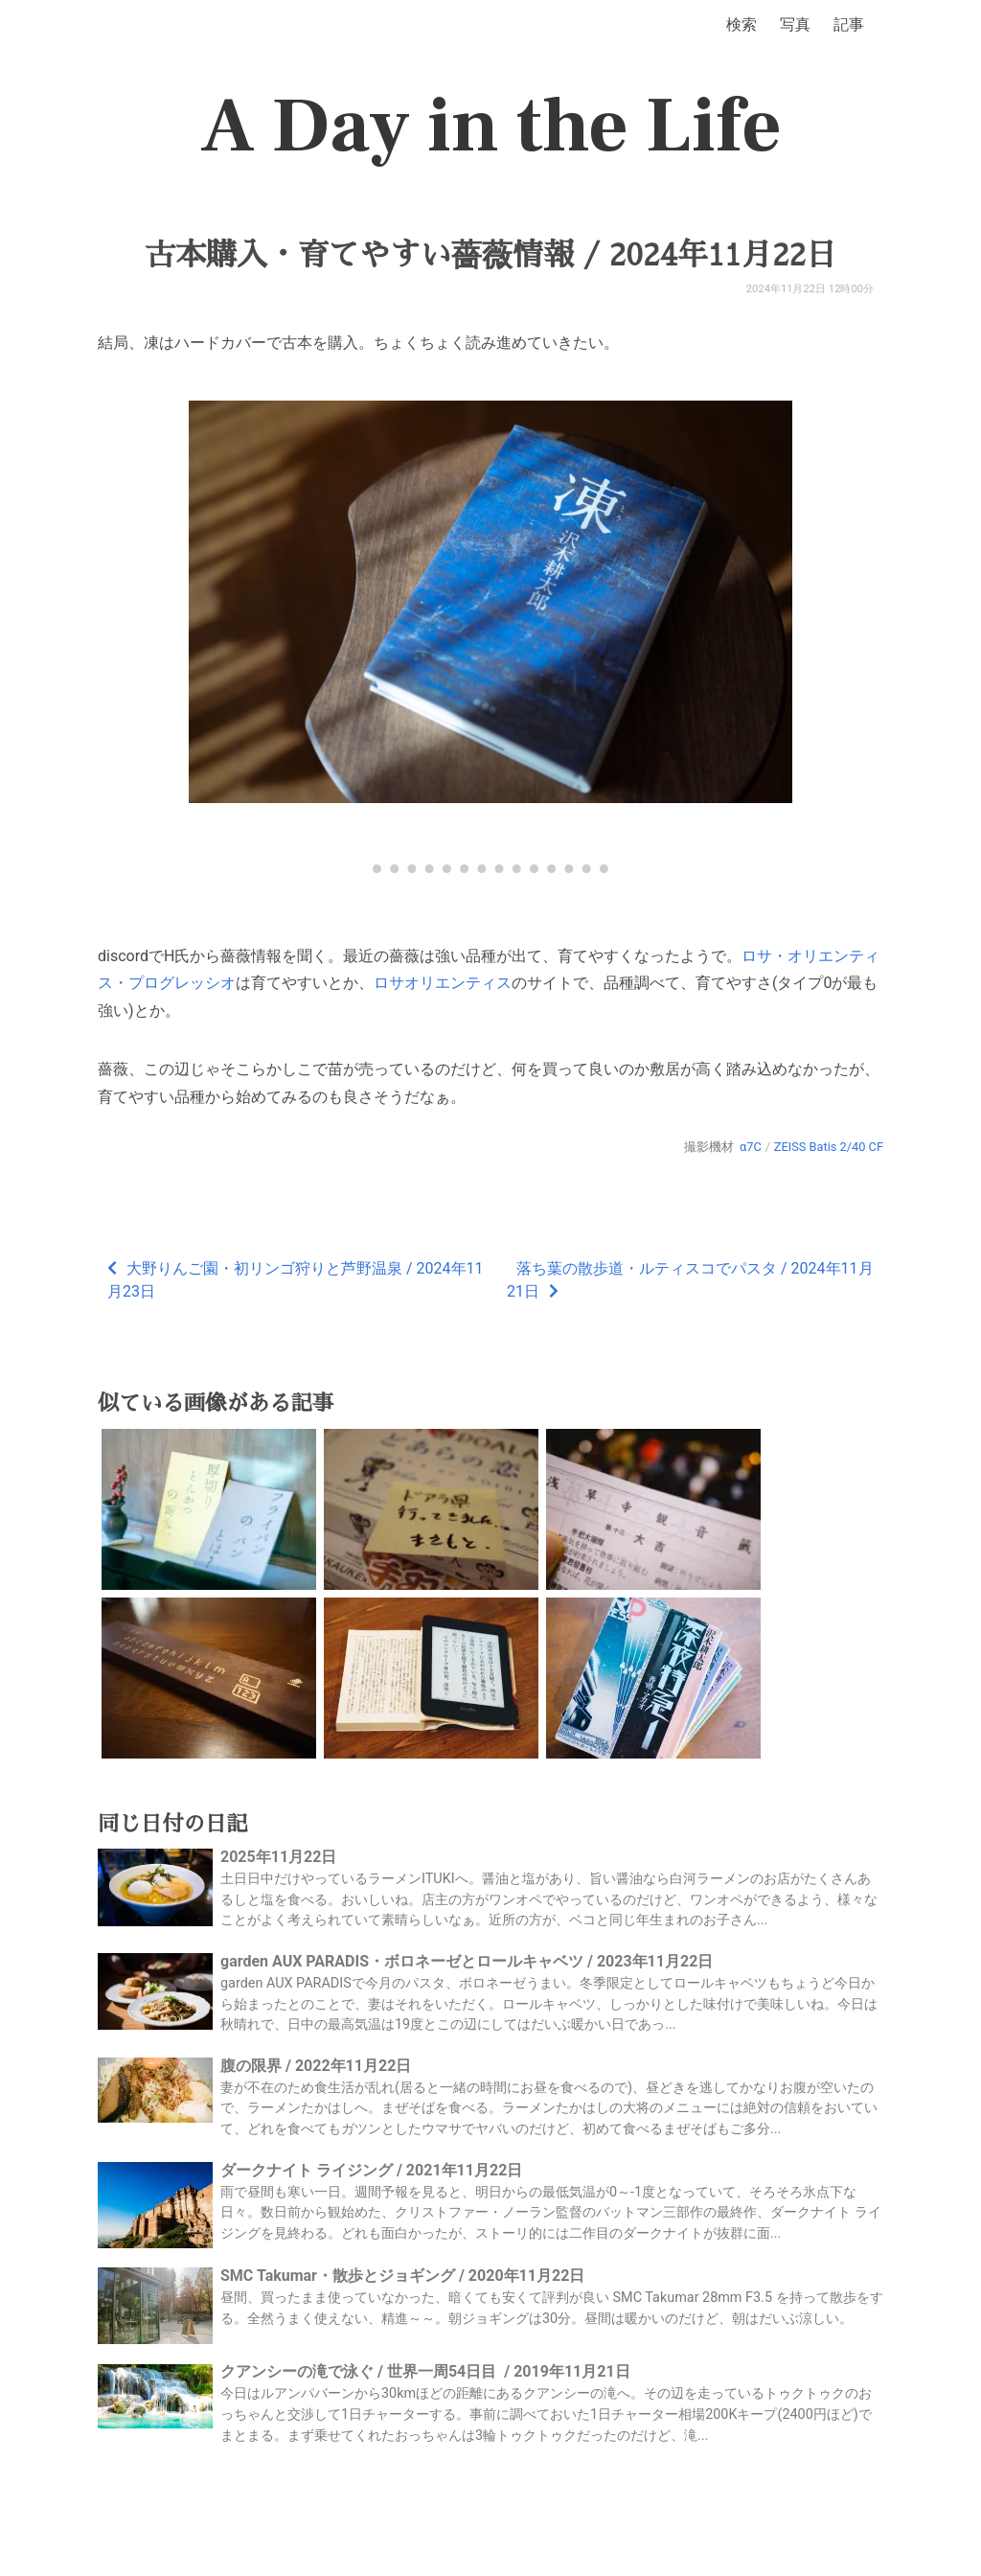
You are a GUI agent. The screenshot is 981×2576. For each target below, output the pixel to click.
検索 (741, 24)
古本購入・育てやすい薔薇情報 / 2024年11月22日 (490, 255)
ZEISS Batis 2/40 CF (828, 1146)
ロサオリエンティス (443, 983)
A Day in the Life (491, 126)
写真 (795, 24)
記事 (848, 24)
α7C (751, 1146)
